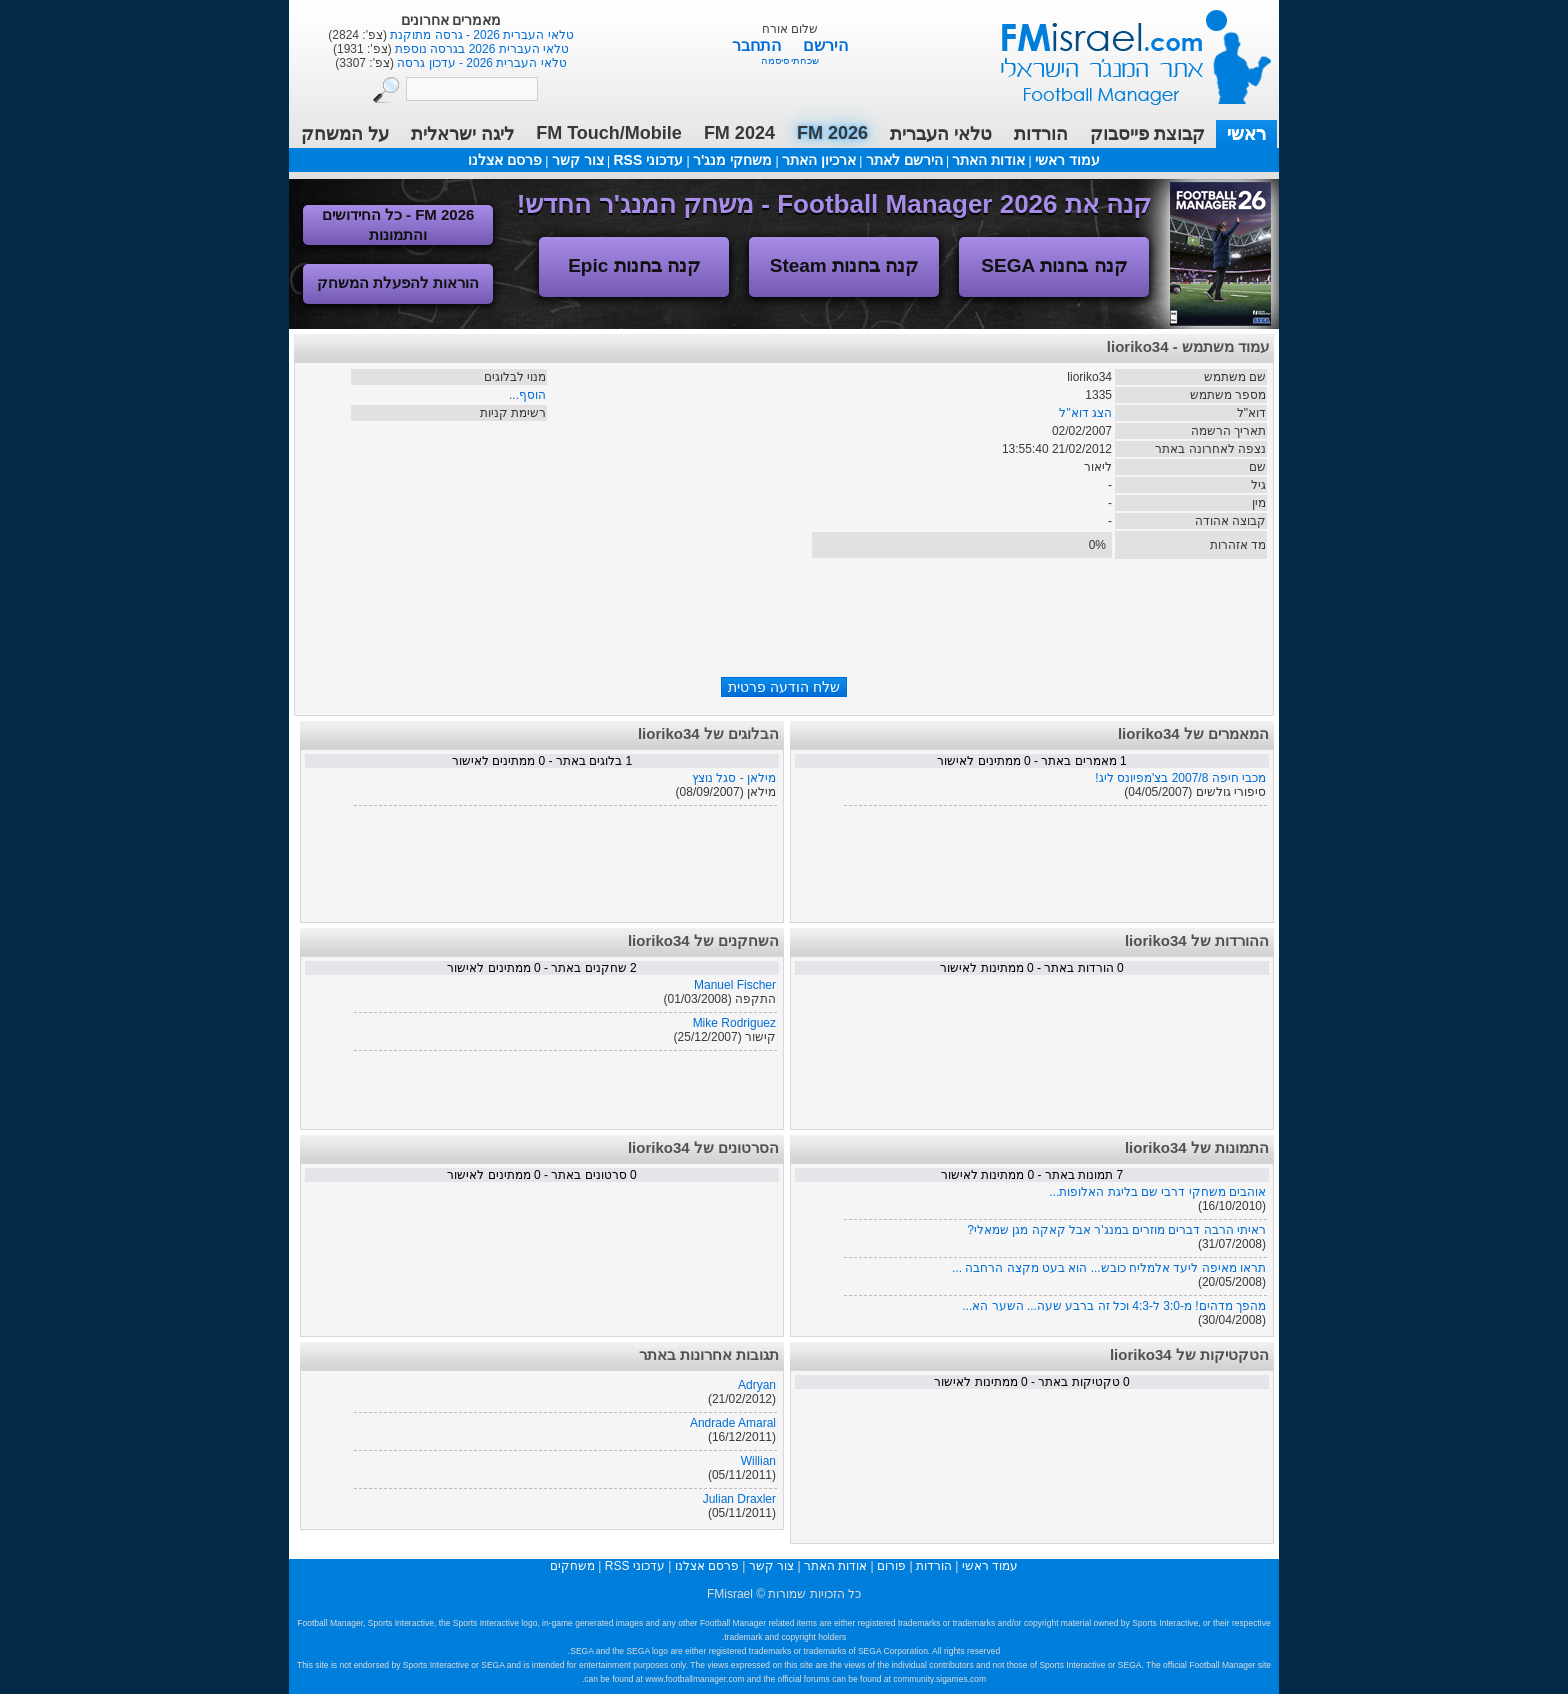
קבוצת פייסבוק (1147, 134)
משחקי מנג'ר (732, 160)
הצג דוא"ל (1085, 413)
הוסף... (527, 395)
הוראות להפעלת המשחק (398, 282)
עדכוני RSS (648, 160)
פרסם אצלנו (505, 160)
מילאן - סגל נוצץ (734, 778)
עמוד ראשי (1123, 49)
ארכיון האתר (819, 160)
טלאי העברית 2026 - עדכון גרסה (480, 63)
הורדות (1041, 134)
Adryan (757, 1385)
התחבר (758, 45)
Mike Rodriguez (734, 1023)
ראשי (1246, 134)
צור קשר (578, 160)
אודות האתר (988, 160)
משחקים (572, 1566)
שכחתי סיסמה (790, 60)
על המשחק (345, 134)
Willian (758, 1461)
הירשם (825, 45)
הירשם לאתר (904, 160)
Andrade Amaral (733, 1423)
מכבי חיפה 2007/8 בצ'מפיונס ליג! (1180, 778)
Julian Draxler (739, 1499)
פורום (891, 1566)
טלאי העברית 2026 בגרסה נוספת (480, 49)
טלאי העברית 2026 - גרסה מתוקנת (480, 35)
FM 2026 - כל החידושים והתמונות (398, 224)
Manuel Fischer (735, 985)
